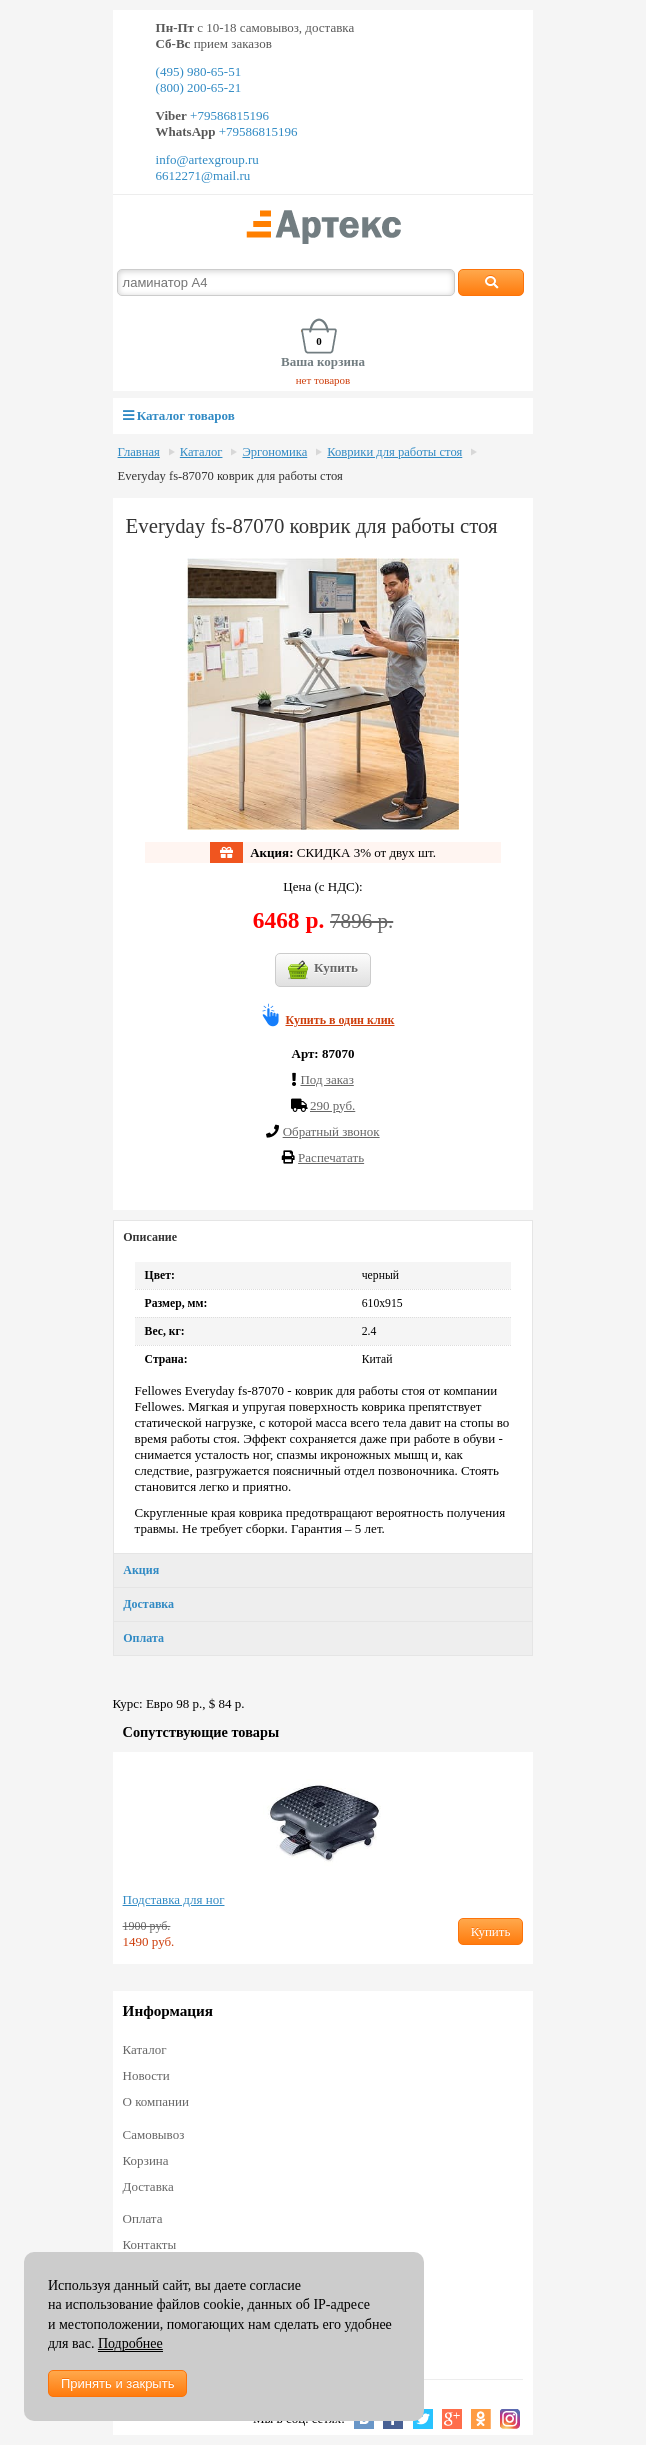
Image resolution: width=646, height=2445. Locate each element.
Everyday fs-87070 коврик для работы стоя (230, 476)
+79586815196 (228, 115)
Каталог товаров (179, 415)
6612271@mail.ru (203, 175)
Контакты (150, 2244)
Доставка (148, 1604)
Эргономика (274, 452)
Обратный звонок (331, 1131)
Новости (146, 2075)
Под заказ (326, 1079)
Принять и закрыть (117, 2383)
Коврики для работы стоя (394, 452)
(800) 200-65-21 (199, 87)
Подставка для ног (174, 1899)
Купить (323, 970)
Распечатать (331, 1157)
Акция (141, 1570)
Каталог (201, 452)
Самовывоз (154, 2134)
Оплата (143, 1638)
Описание (150, 1237)
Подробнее (130, 2343)
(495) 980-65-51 (199, 71)
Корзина (146, 2160)
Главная (139, 452)
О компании (156, 2101)
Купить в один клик (340, 1020)
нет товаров (323, 380)
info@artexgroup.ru (207, 159)
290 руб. (332, 1105)
